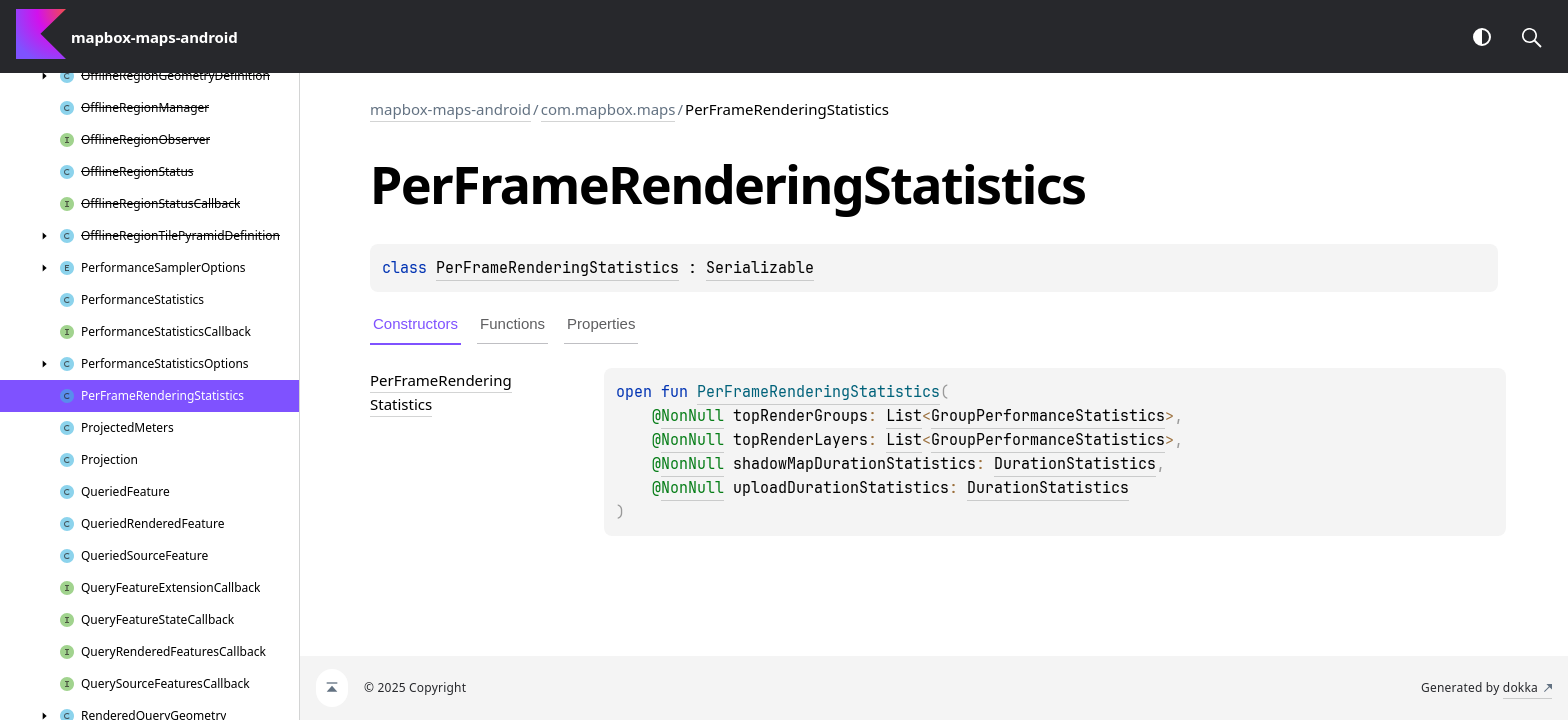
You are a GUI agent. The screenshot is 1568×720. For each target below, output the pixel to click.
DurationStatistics (1075, 464)
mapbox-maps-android (450, 109)
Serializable (760, 268)
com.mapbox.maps (608, 109)
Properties (601, 323)
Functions (512, 323)
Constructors (415, 323)
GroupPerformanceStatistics (1048, 416)
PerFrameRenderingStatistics (557, 268)
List (904, 416)
